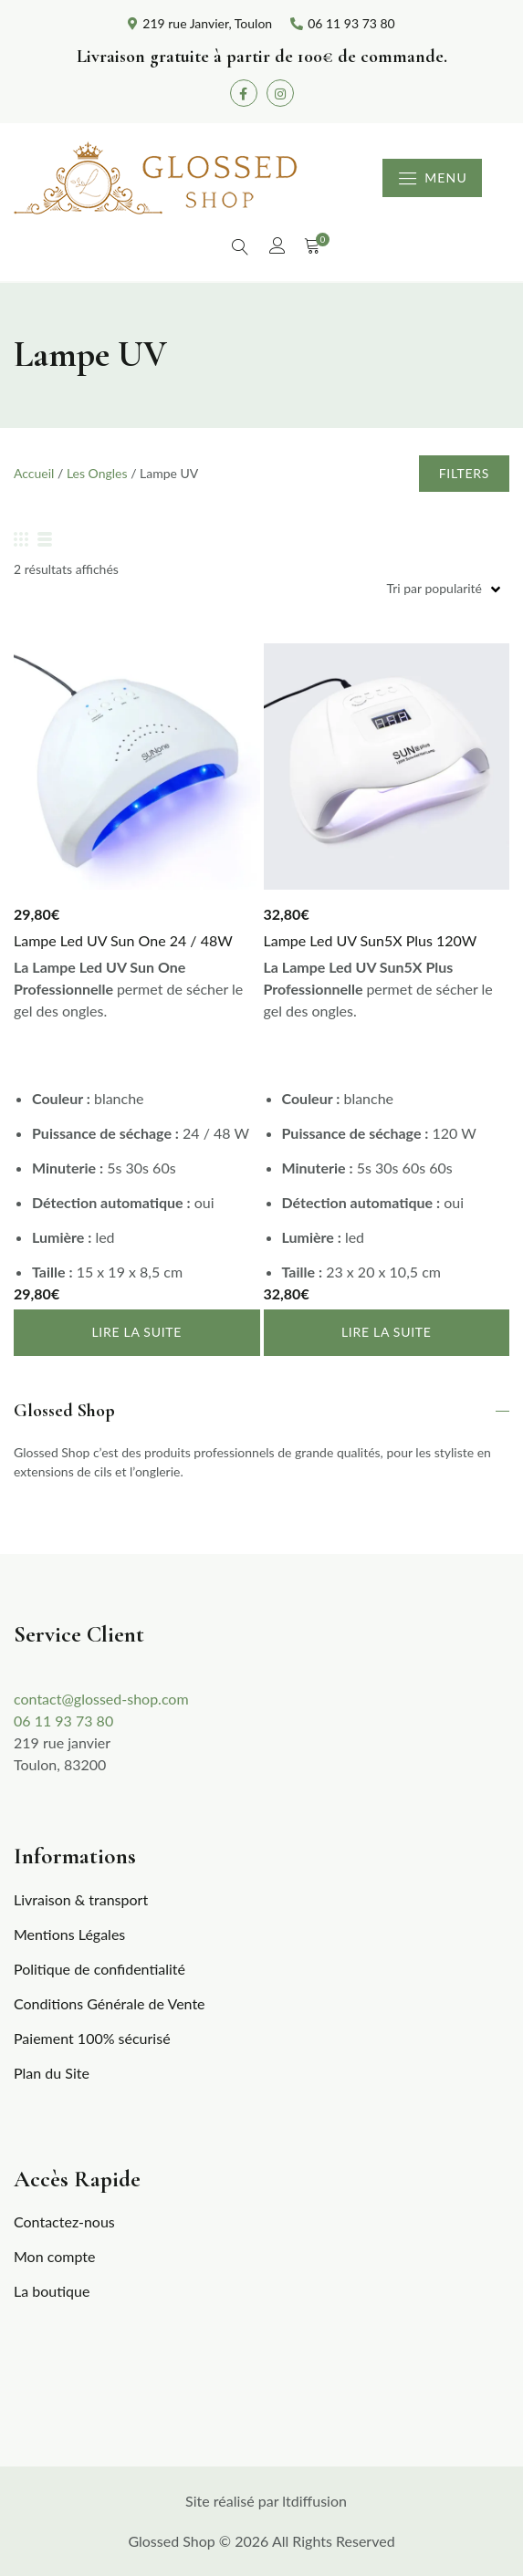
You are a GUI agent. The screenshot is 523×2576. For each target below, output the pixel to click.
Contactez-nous (64, 2221)
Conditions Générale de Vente (109, 2003)
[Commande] (261, 588)
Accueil (34, 473)
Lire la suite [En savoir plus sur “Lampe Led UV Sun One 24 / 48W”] (136, 1332)
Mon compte (54, 2256)
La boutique (51, 2291)
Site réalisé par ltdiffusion (266, 2500)
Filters (464, 473)
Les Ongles (97, 473)
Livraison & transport (81, 1899)
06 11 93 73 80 (63, 1720)
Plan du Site (51, 2072)
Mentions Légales (69, 1934)
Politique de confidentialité (99, 1968)
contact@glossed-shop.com (101, 1698)
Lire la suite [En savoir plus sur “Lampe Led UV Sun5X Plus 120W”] (386, 1332)
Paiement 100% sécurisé (92, 2038)
